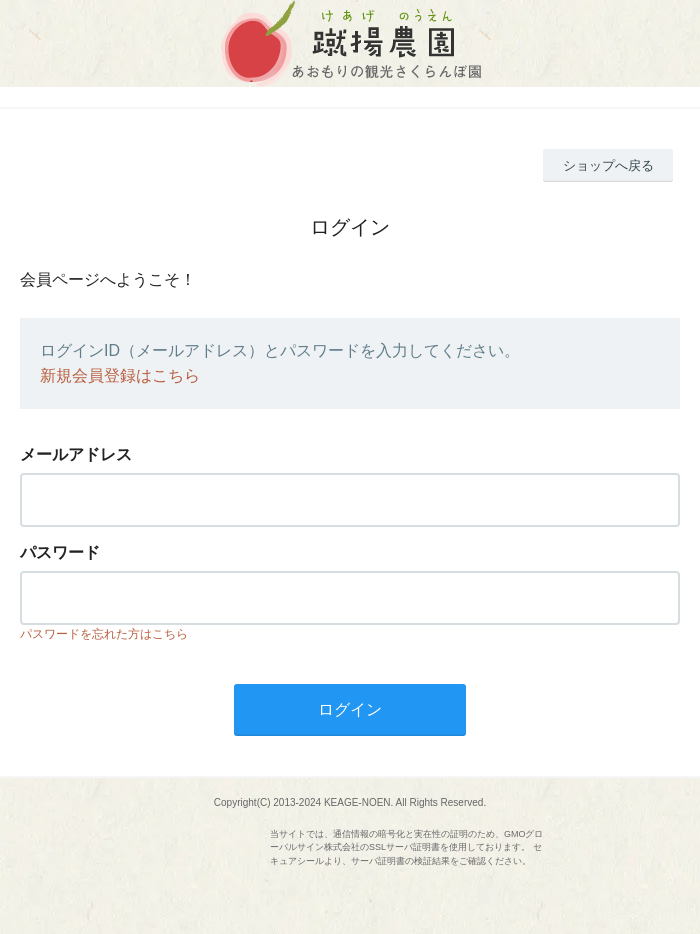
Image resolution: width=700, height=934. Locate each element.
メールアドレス (76, 454)
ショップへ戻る (608, 165)
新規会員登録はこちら (120, 375)
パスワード (60, 552)
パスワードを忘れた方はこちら (104, 634)
